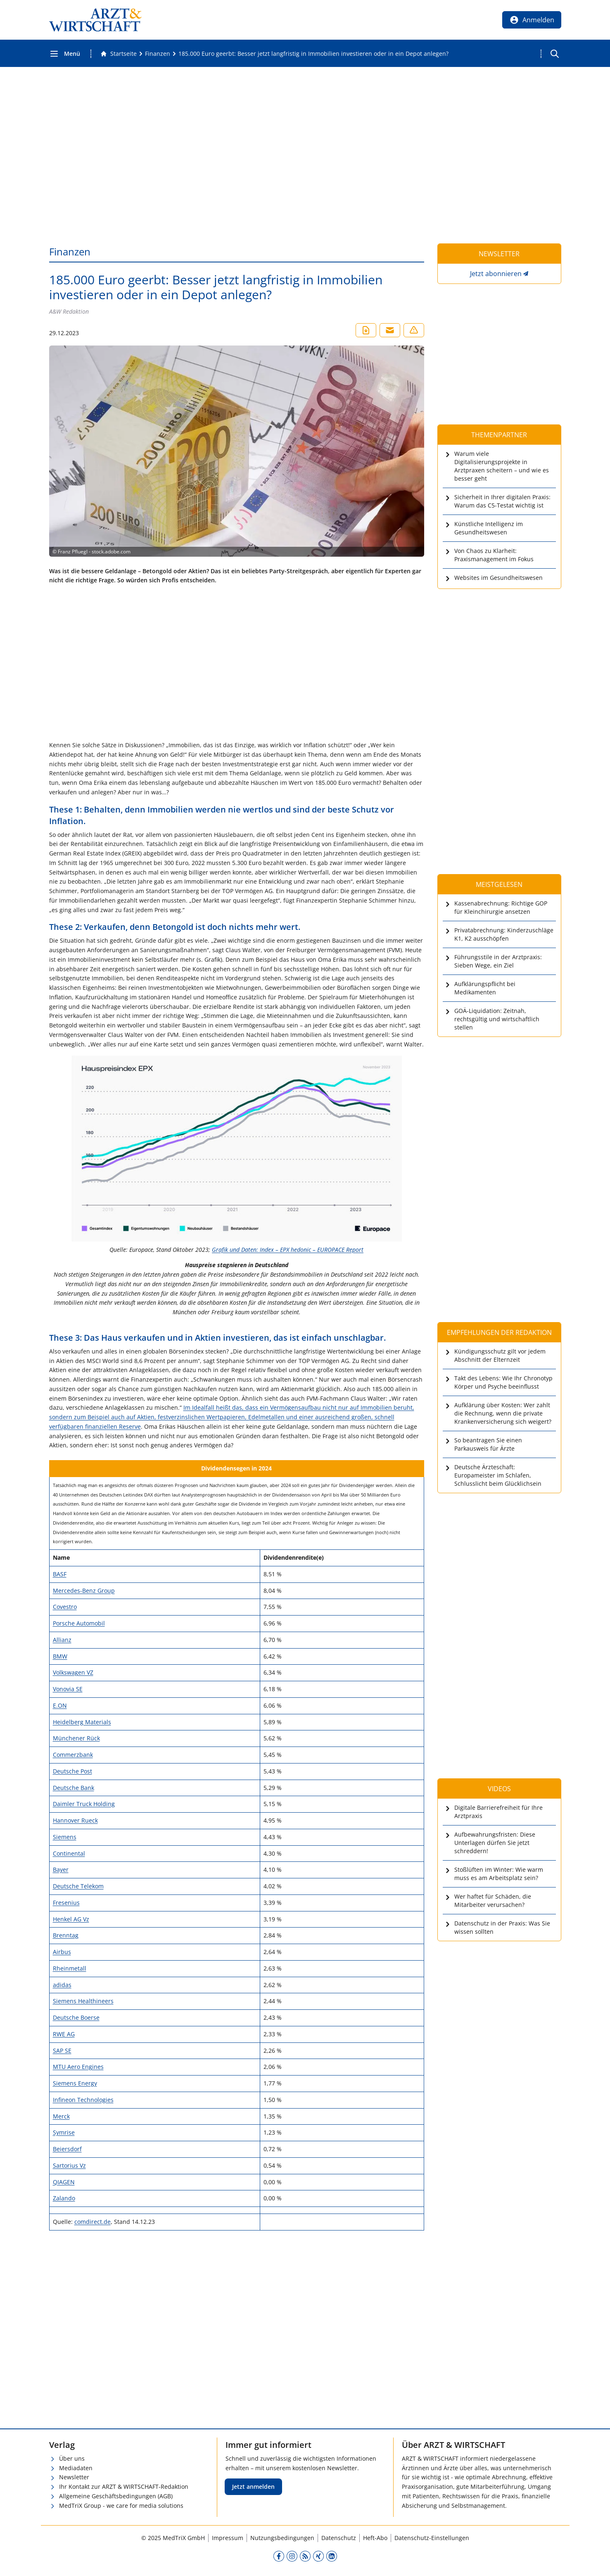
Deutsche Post (72, 1771)
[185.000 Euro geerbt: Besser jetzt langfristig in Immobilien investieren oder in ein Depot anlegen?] (313, 54)
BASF (59, 1574)
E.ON (60, 1705)
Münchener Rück (76, 1738)
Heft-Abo (375, 2538)
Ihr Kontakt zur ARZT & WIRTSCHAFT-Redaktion (123, 2486)
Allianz (62, 1640)
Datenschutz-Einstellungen (431, 2538)
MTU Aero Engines (78, 2067)
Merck (61, 2116)
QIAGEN (64, 2182)
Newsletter (74, 2477)
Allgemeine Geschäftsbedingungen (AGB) (116, 2496)
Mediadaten (76, 2468)
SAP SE (62, 2050)
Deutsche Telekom (78, 1886)
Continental (69, 1853)
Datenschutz (338, 2538)
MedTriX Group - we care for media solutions (121, 2505)
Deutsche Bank (73, 1788)
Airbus (62, 1952)
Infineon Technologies (83, 2100)
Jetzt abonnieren (496, 273)
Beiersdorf (67, 2149)
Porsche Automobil (79, 1623)
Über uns (72, 2458)
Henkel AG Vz (71, 1919)
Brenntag (65, 1935)
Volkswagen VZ (73, 1672)
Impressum (227, 2538)
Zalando (64, 2198)
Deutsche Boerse (76, 2017)
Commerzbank (73, 1755)
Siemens (64, 1837)
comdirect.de (92, 2222)
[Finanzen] (157, 54)
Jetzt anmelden (253, 2486)
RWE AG (64, 2034)
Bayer (61, 1869)
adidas (62, 1985)
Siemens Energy (75, 2083)
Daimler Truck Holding (84, 1804)
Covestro (65, 1607)
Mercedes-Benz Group (84, 1590)
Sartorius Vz (69, 2165)
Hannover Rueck (75, 1820)
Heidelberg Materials (82, 1722)
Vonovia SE (68, 1689)
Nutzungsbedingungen (282, 2538)
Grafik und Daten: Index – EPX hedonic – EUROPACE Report (287, 1249)
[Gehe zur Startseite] (118, 54)
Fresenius (66, 1902)
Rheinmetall (69, 1968)
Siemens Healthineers (83, 2001)
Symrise (64, 2132)
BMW (60, 1656)
